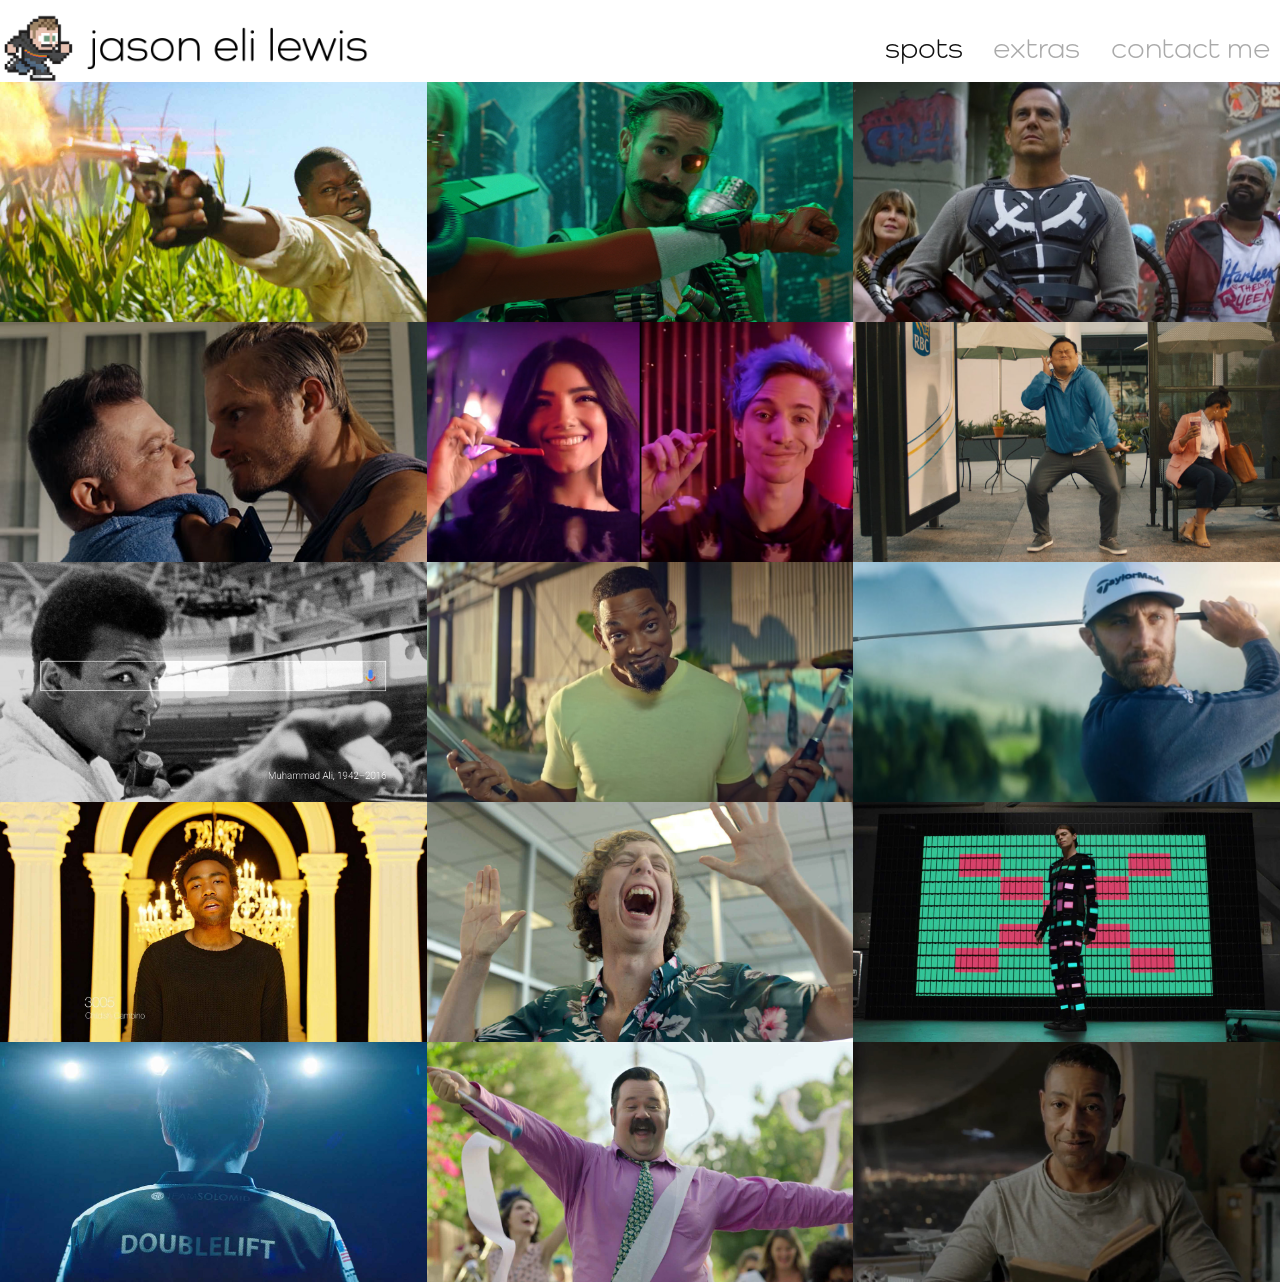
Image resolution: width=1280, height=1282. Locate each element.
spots (924, 47)
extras (1036, 47)
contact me (1190, 47)
